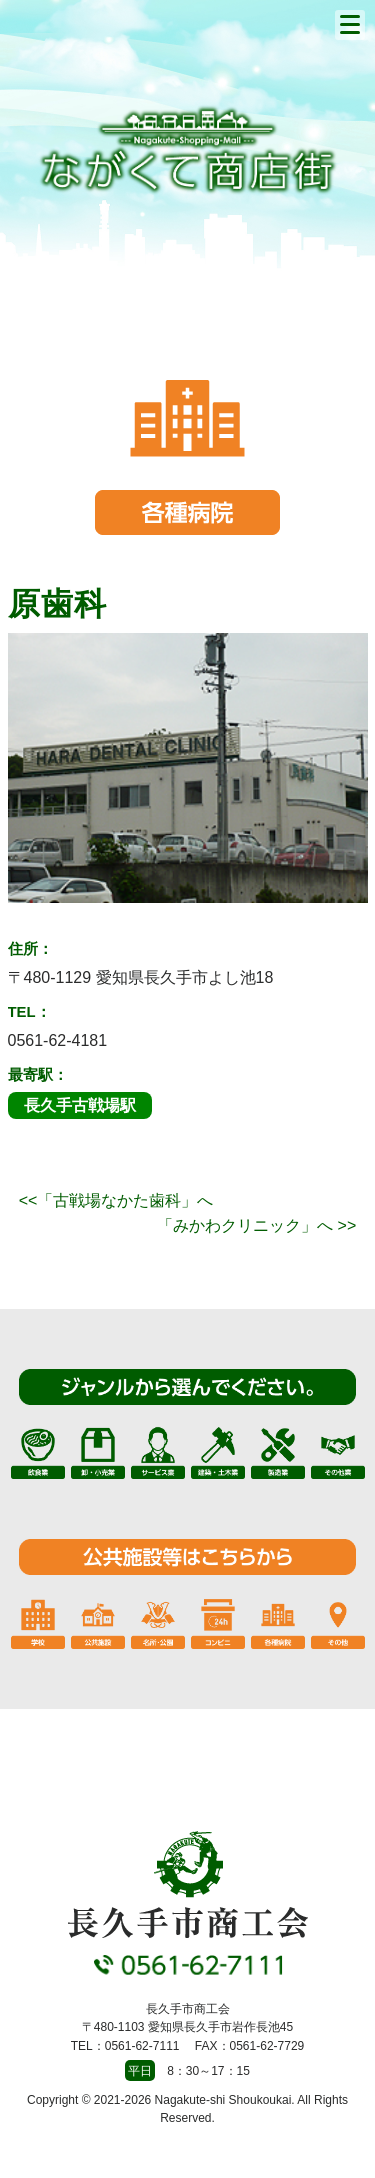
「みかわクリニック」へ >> (256, 1225)
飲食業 (38, 1452)
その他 (338, 1622)
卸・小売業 (98, 1452)
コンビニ (218, 1622)
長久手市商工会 (188, 149)
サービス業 (158, 1452)
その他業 (338, 1452)
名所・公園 (158, 1622)
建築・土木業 (218, 1452)
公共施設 (98, 1622)
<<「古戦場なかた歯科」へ (116, 1200)
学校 (38, 1622)
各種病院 (278, 1622)
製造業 (278, 1452)
